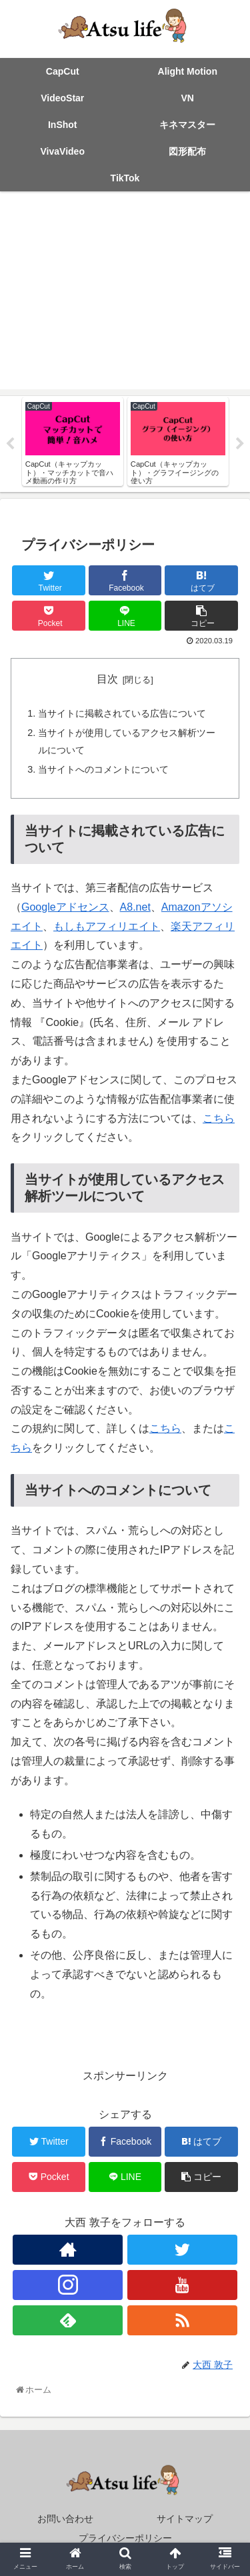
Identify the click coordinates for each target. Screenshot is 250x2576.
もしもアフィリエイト (106, 926)
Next (240, 444)
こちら (219, 1118)
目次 (107, 679)
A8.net (135, 907)
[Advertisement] (125, 293)
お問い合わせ (65, 2518)
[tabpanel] (72, 441)
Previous (10, 444)
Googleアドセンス (65, 907)
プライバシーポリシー (125, 2538)
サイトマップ (185, 2518)
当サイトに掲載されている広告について (122, 713)
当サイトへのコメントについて (103, 769)
